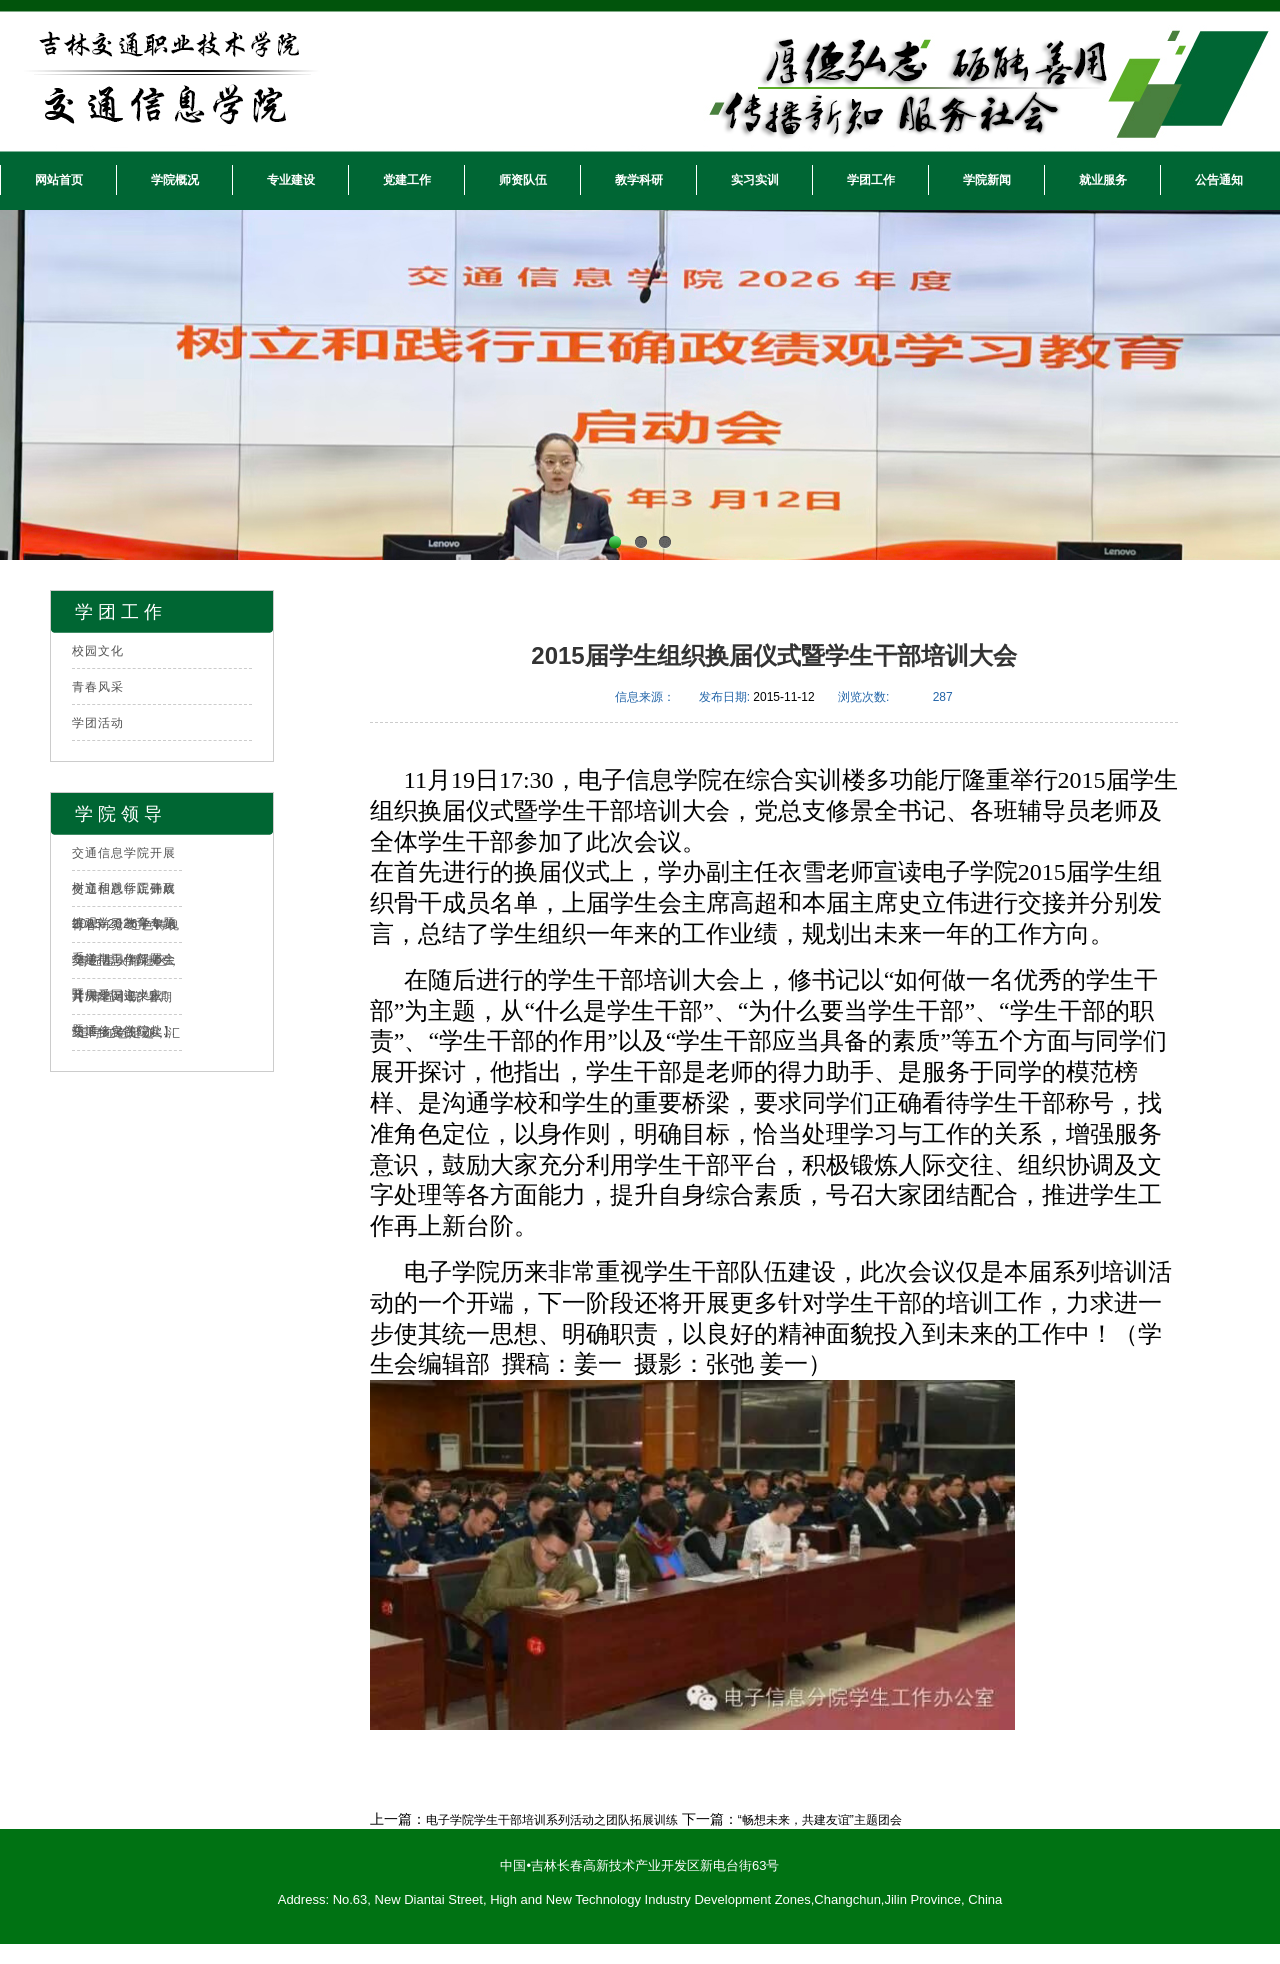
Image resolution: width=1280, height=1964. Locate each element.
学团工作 (871, 180)
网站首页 (59, 180)
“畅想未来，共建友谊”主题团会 (820, 1820)
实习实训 (755, 180)
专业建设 (291, 180)
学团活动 (98, 723)
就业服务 (1103, 180)
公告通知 (1219, 180)
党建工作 (407, 180)
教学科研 (639, 180)
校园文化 (98, 651)
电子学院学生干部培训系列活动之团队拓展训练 (552, 1820)
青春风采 (98, 687)
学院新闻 (987, 180)
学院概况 (175, 180)
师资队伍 (523, 180)
